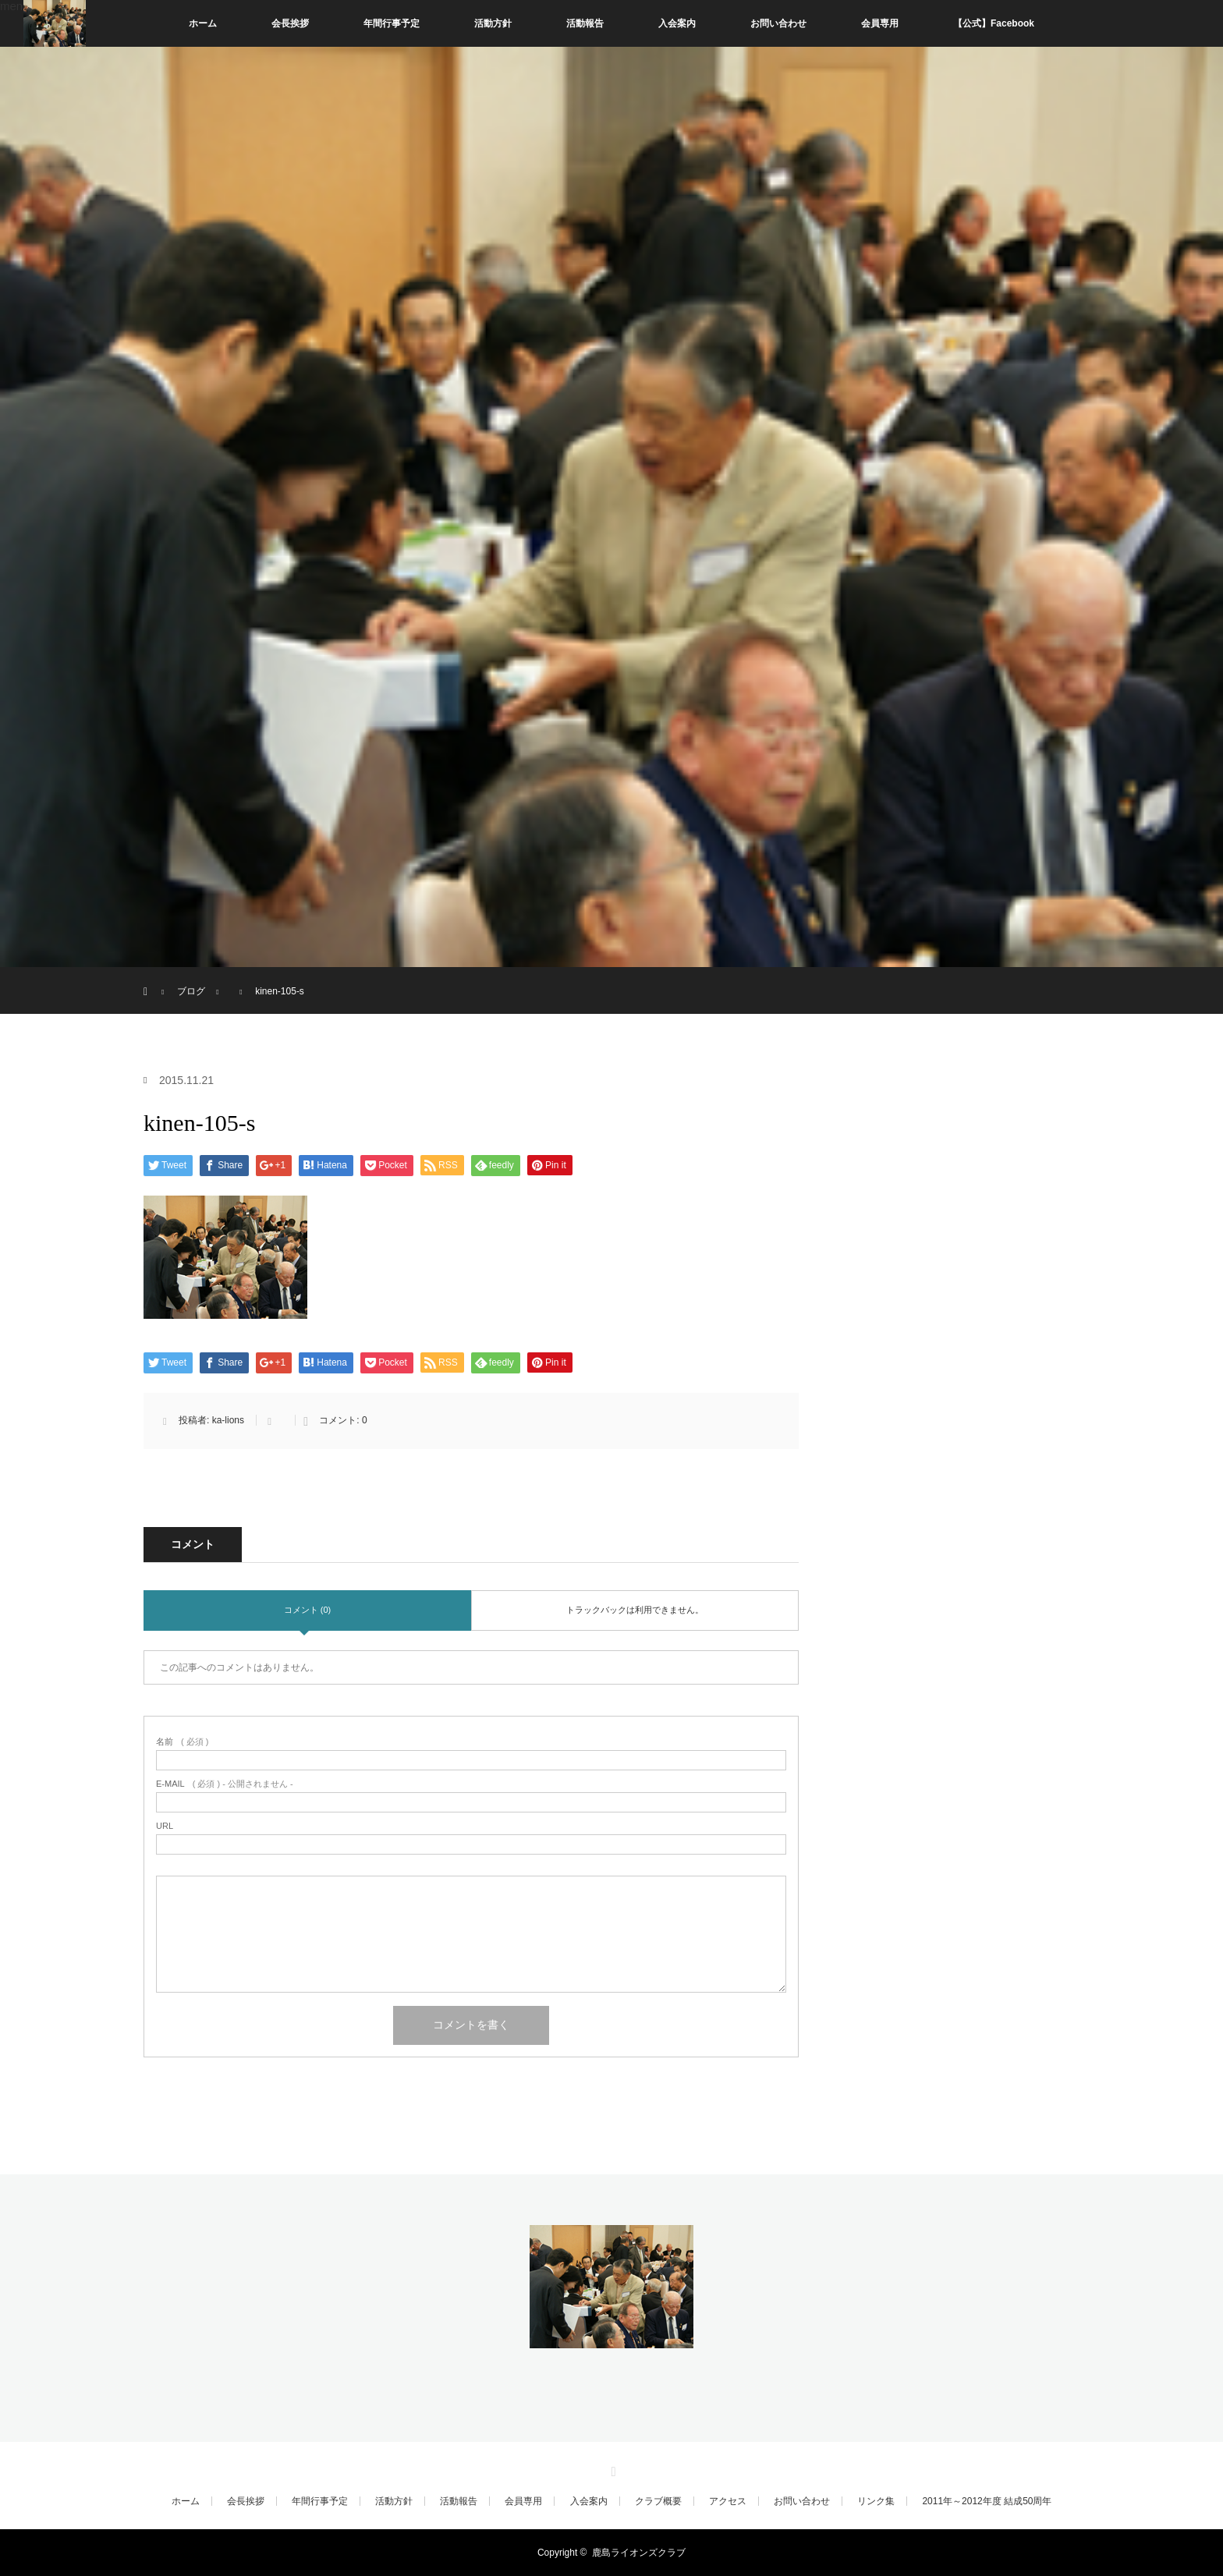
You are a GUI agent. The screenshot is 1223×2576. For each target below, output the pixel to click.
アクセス (727, 2501)
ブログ (191, 991)
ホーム (203, 23)
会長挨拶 (290, 23)
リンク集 (876, 2501)
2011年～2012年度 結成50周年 (986, 2501)
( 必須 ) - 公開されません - (224, 1784)
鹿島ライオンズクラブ (639, 2552)
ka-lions (228, 1420)
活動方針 (493, 23)
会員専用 (880, 23)
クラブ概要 (658, 2501)
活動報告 (585, 23)
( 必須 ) (182, 1742)
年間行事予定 (391, 23)
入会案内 (677, 23)
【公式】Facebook (993, 23)
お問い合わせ (778, 23)
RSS (611, 2469)
